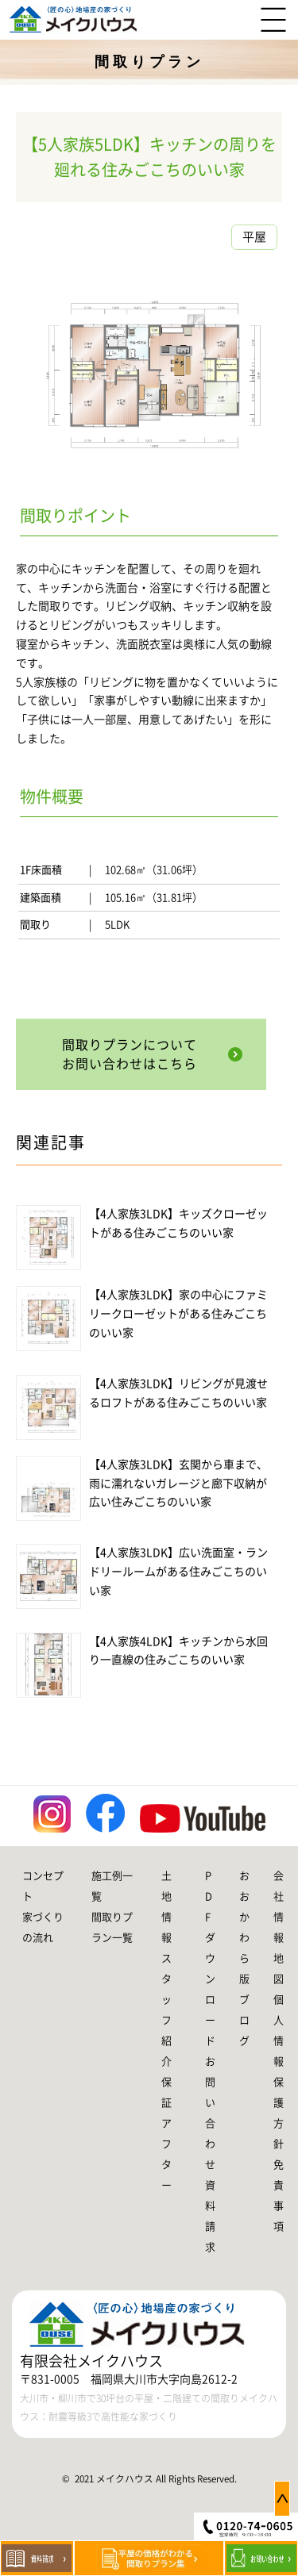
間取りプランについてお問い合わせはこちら (129, 1054)
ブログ (244, 2020)
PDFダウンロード (210, 1958)
